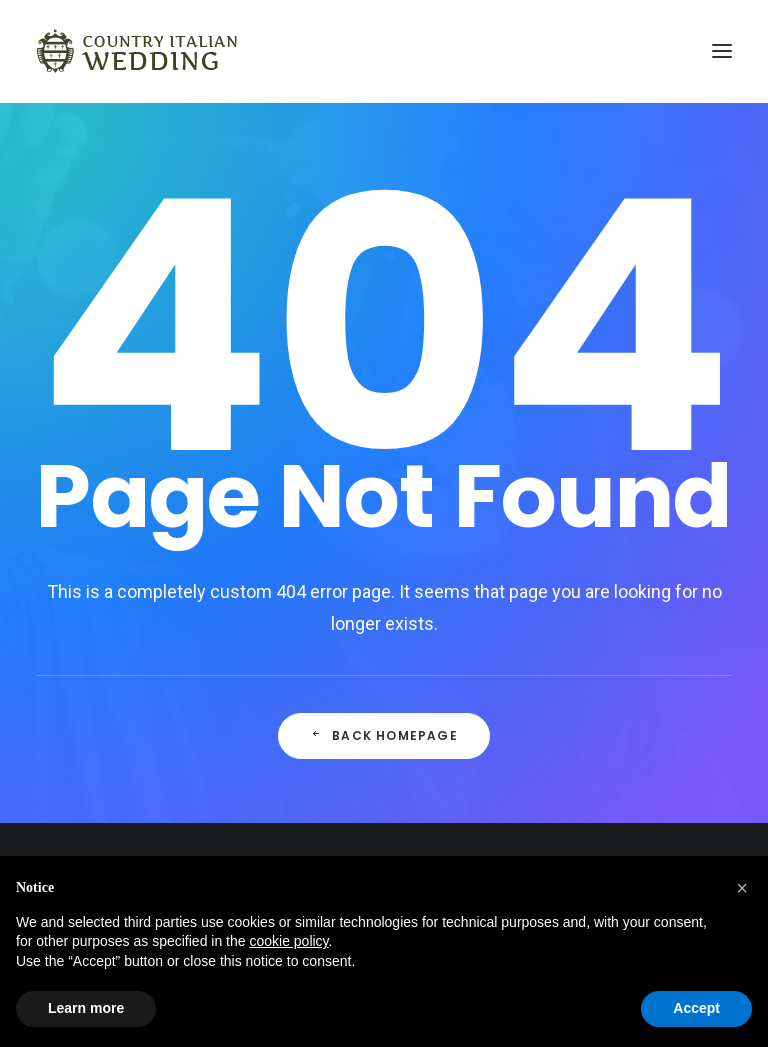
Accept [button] (696, 1008)
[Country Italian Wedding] (137, 51)
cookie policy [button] (288, 941)
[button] (742, 888)
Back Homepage (384, 735)
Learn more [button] (86, 1008)
